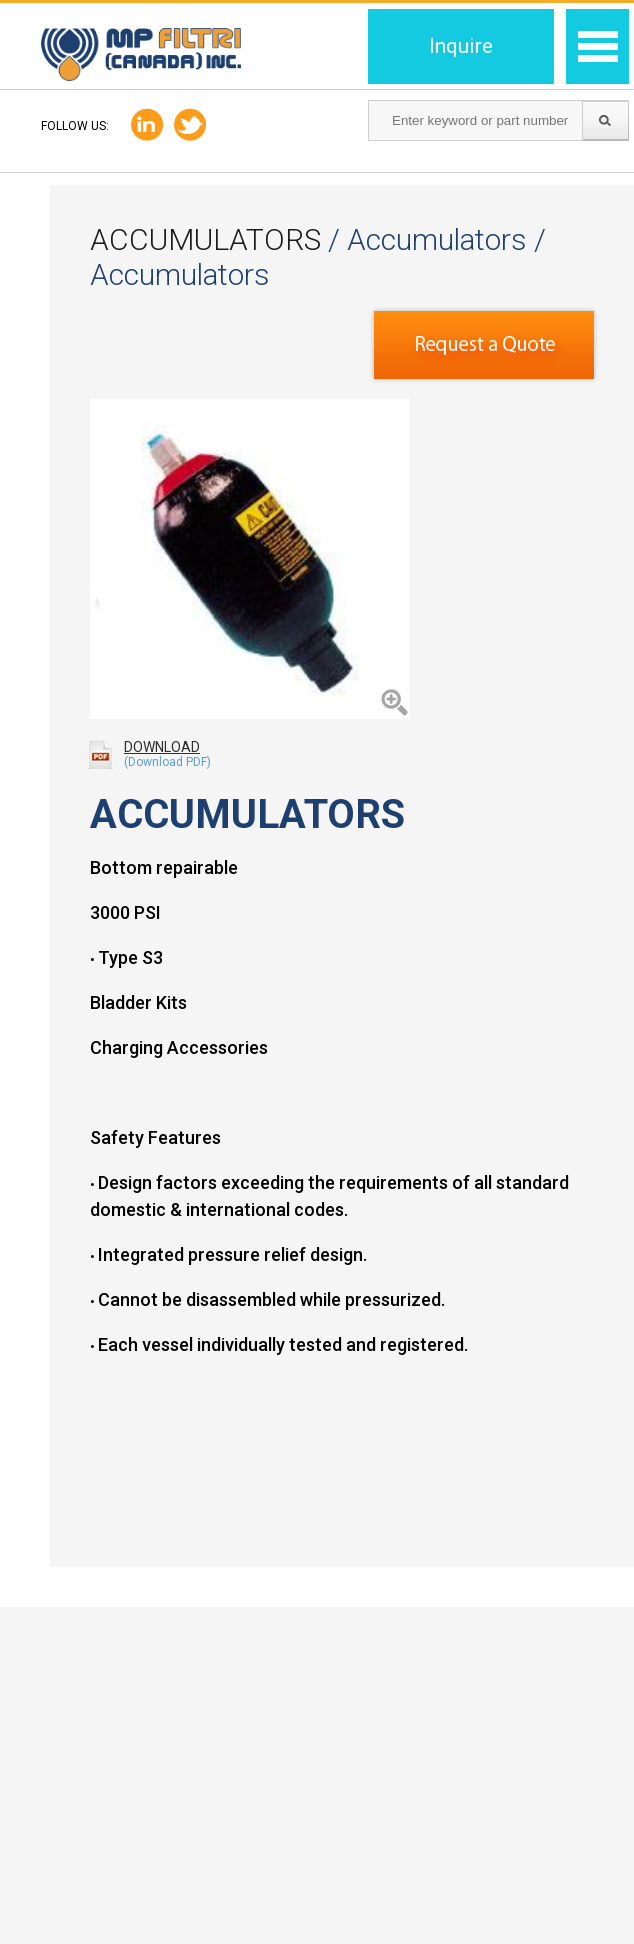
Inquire (461, 46)
